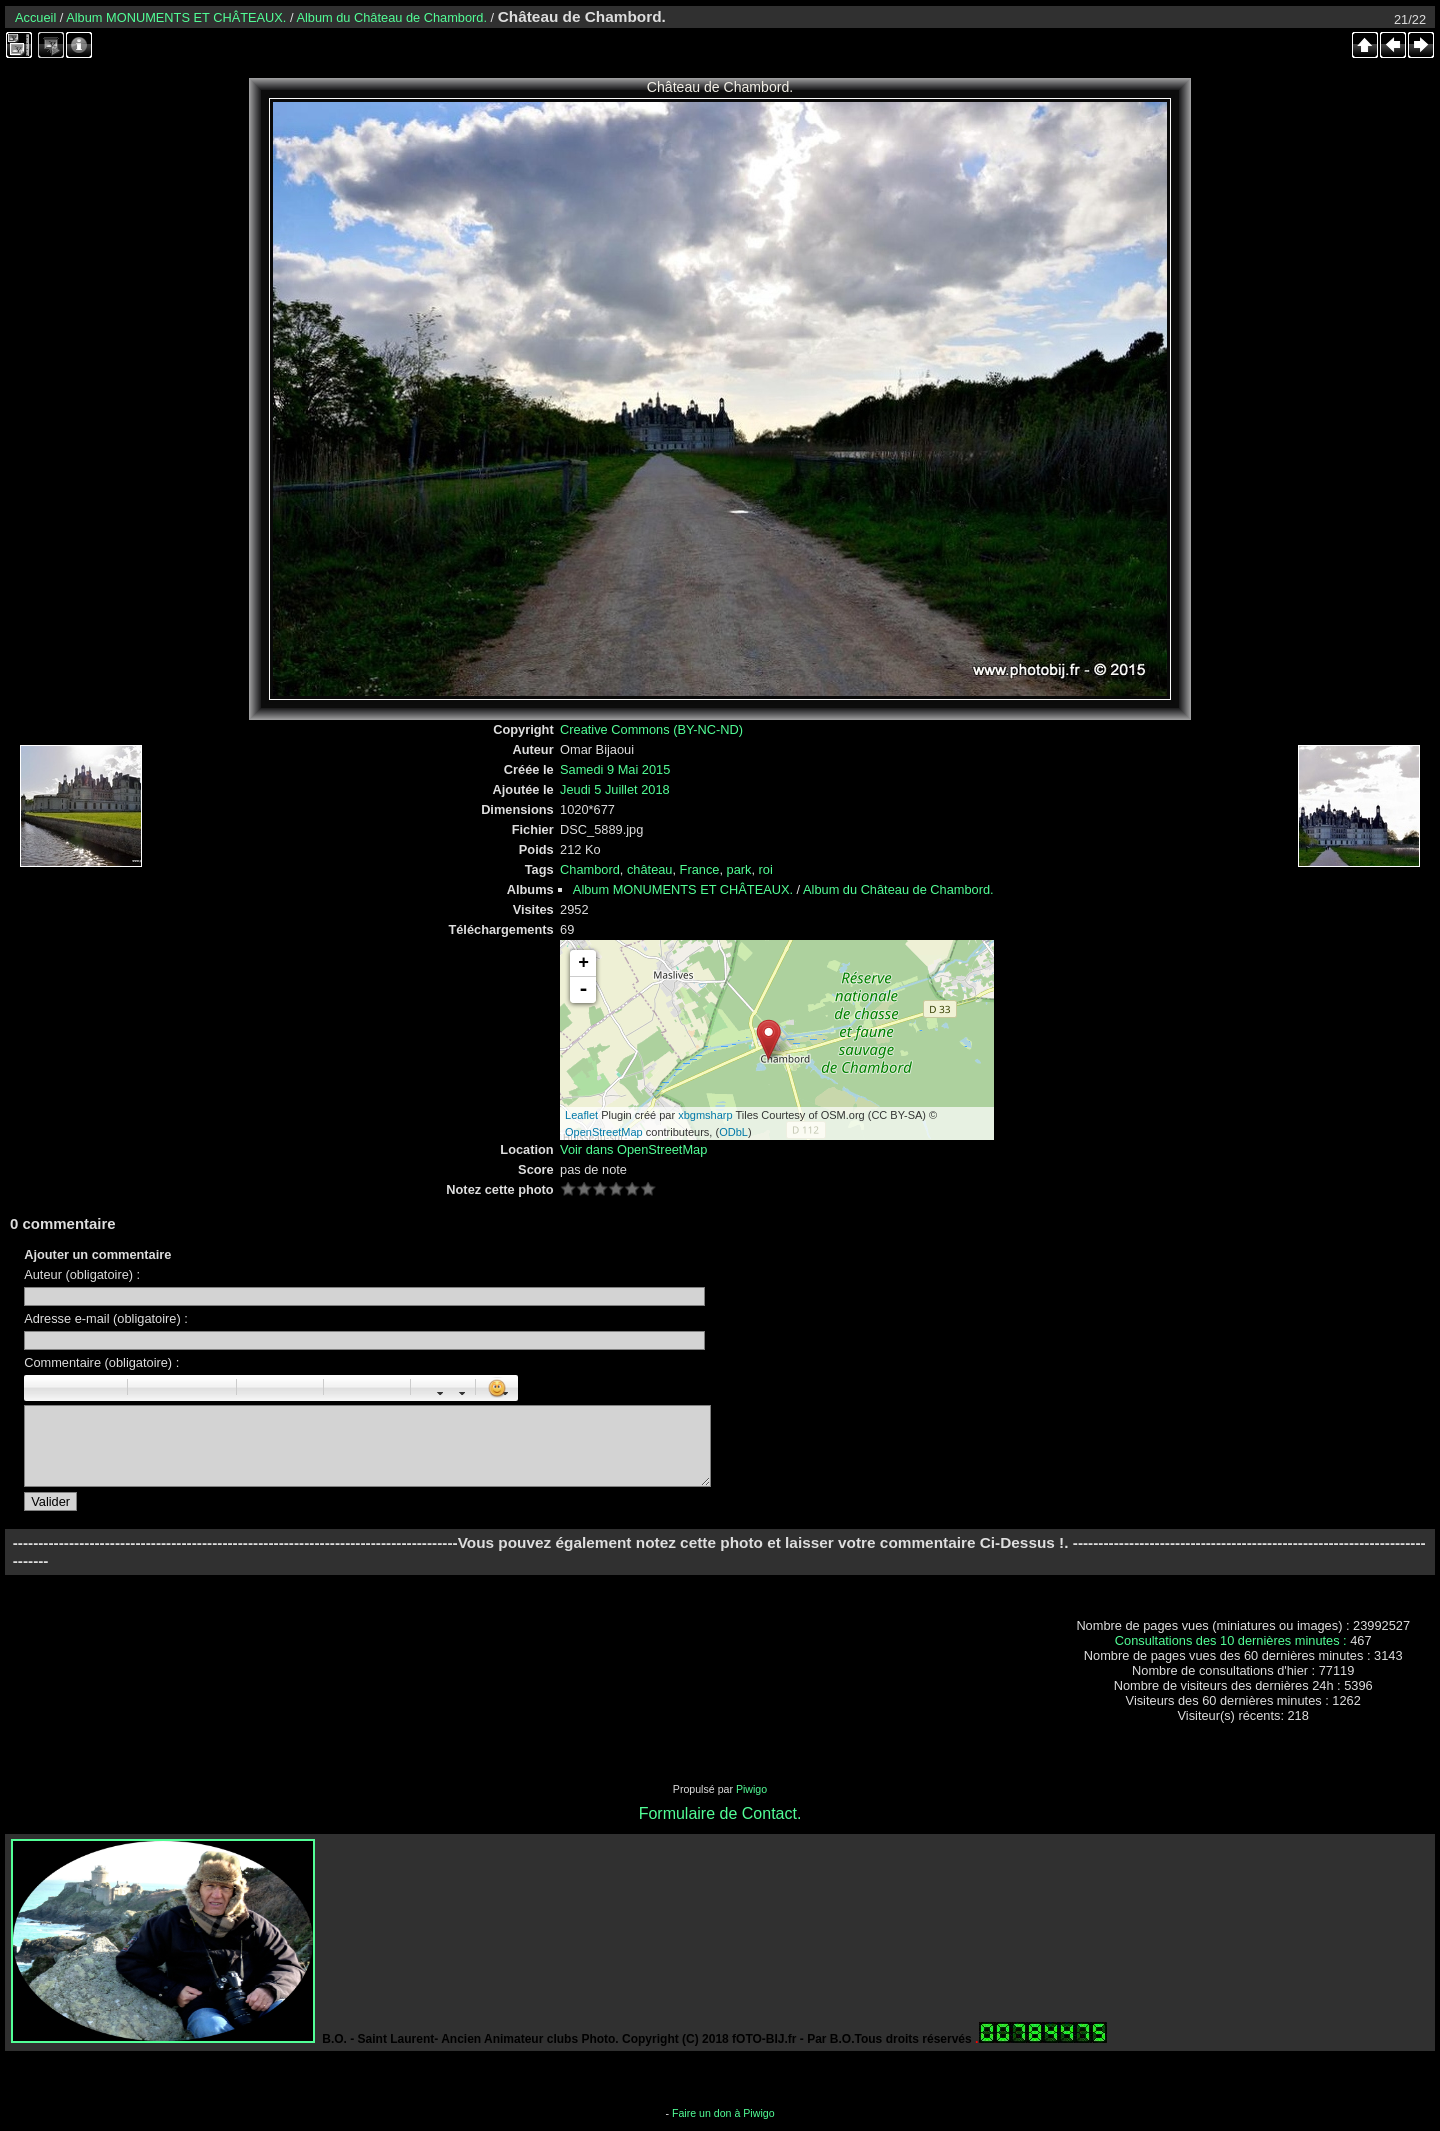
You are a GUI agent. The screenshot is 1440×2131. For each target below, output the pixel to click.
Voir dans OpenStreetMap (633, 1149)
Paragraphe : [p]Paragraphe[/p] (149, 1388)
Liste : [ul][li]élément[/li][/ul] (258, 1388)
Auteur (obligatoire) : (82, 1274)
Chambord (590, 869)
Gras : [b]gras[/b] (40, 1388)
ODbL (733, 1132)
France (700, 869)
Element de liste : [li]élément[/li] (302, 1388)
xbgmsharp (705, 1115)
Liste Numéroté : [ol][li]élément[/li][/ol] (280, 1388)
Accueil (35, 17)
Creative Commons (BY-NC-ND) (651, 729)
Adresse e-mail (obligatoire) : (106, 1318)
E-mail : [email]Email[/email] (389, 1388)
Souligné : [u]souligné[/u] (84, 1388)
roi (766, 869)
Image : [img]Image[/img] (345, 1388)
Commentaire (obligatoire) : (101, 1362)
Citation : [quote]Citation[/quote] (215, 1388)
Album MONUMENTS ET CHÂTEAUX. (176, 17)
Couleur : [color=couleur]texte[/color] (454, 1388)
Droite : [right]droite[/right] (193, 1388)
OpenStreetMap (604, 1132)
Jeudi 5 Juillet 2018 (615, 789)
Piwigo (751, 1789)
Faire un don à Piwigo (723, 2113)
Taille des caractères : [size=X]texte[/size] (432, 1388)
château (650, 869)
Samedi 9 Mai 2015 (615, 769)
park (739, 869)
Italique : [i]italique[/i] (62, 1388)
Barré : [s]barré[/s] (106, 1388)
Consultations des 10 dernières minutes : (1232, 1640)
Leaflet (581, 1115)
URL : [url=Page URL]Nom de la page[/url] (367, 1388)
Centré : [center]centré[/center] (171, 1388)
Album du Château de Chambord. (391, 17)
